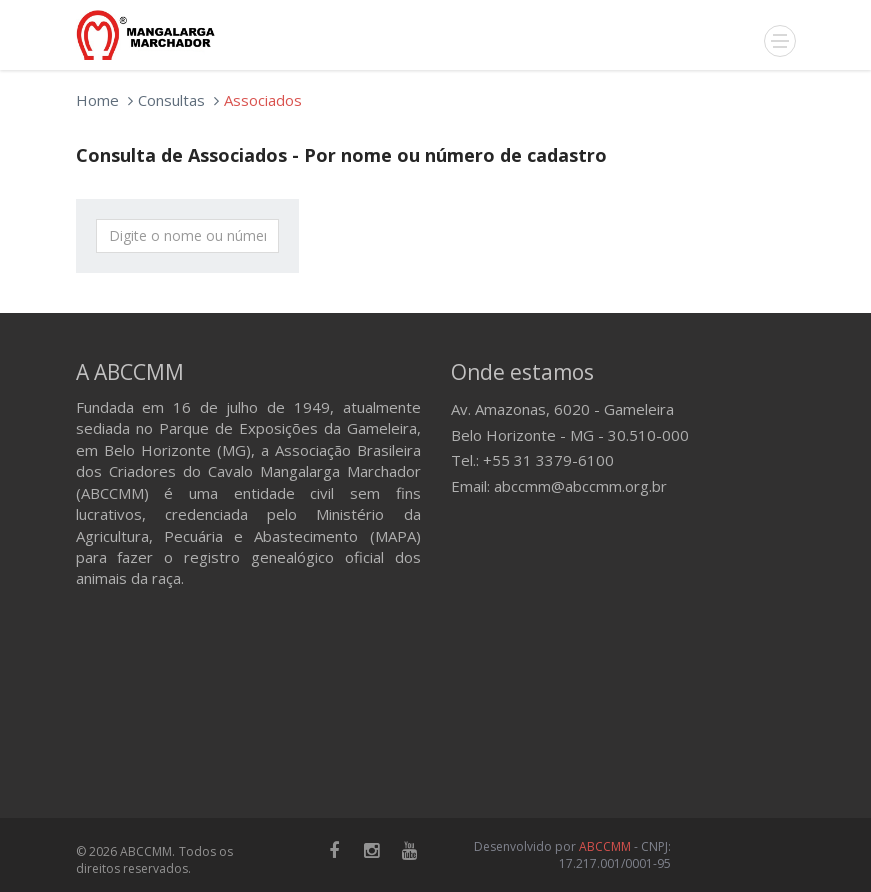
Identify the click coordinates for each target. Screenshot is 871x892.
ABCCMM (605, 846)
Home (97, 100)
